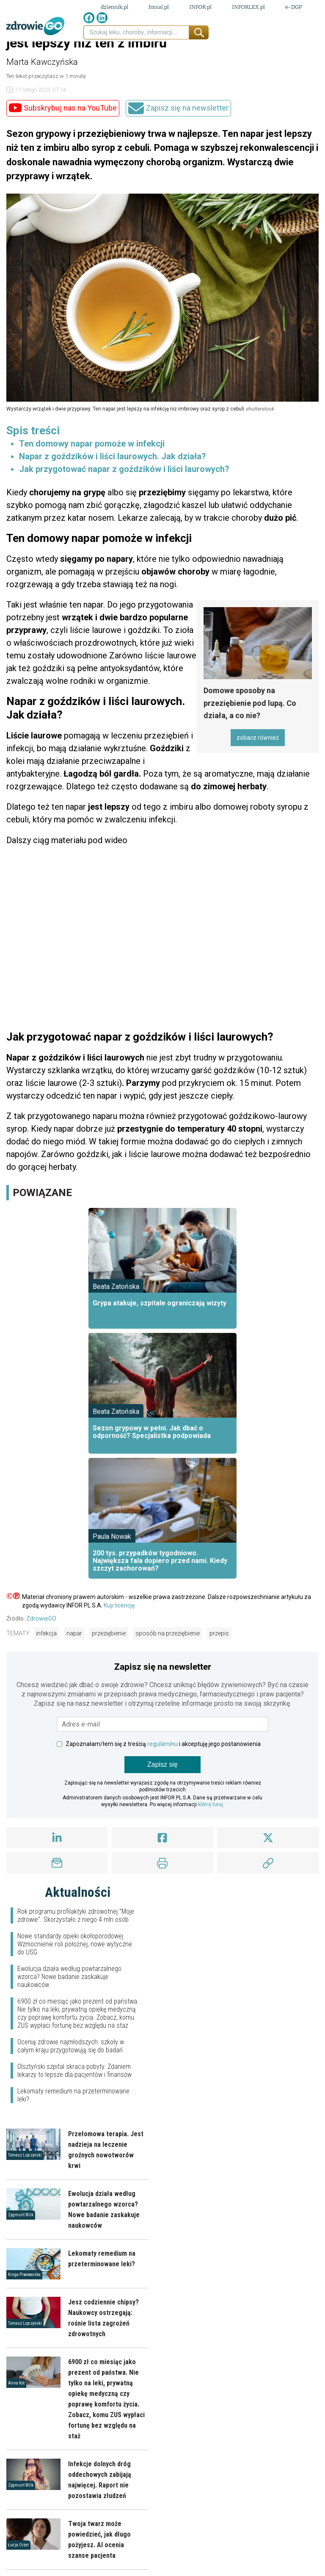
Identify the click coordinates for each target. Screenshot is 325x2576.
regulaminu (162, 1743)
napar (74, 1633)
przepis (219, 1633)
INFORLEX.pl (248, 7)
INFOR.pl (200, 7)
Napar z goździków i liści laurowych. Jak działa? (112, 456)
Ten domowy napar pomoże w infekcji (92, 444)
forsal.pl (159, 7)
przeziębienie (109, 1633)
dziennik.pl (114, 7)
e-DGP (293, 7)
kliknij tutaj (210, 1804)
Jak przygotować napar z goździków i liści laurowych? (124, 469)
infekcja (46, 1633)
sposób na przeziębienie (167, 1633)
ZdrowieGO (41, 1618)
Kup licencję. (120, 1605)
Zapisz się (162, 1764)
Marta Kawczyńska (42, 62)
